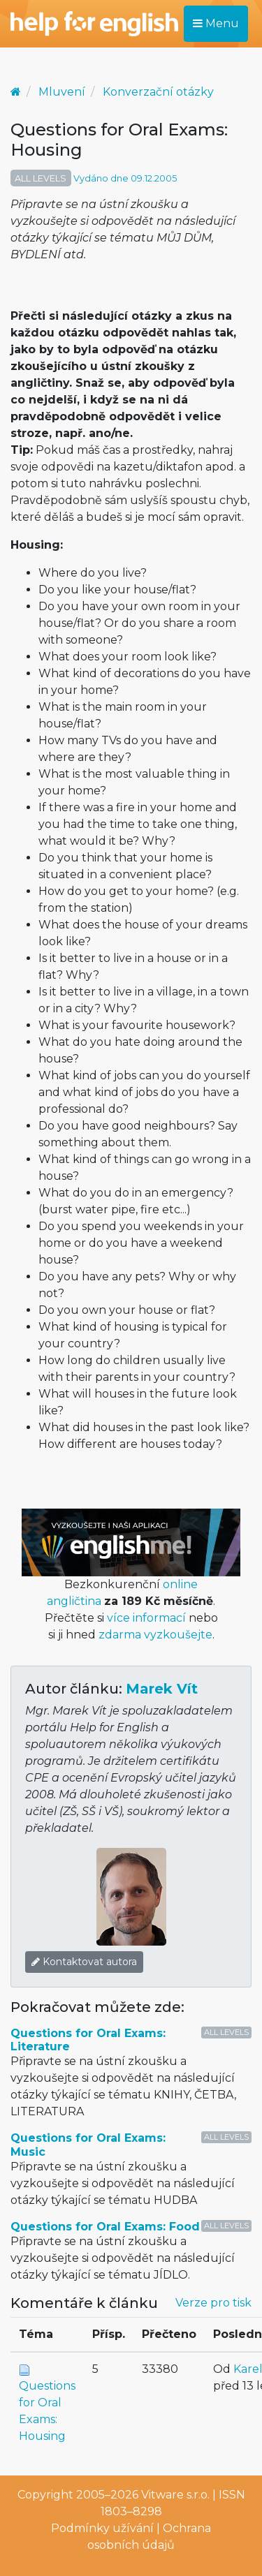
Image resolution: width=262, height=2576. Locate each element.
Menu (216, 23)
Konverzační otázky (158, 91)
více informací (146, 1617)
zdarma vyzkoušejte (155, 1634)
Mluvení (61, 91)
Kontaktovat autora (84, 1961)
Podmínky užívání (102, 2528)
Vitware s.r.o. (175, 2494)
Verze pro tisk (213, 2302)
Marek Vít (162, 1688)
